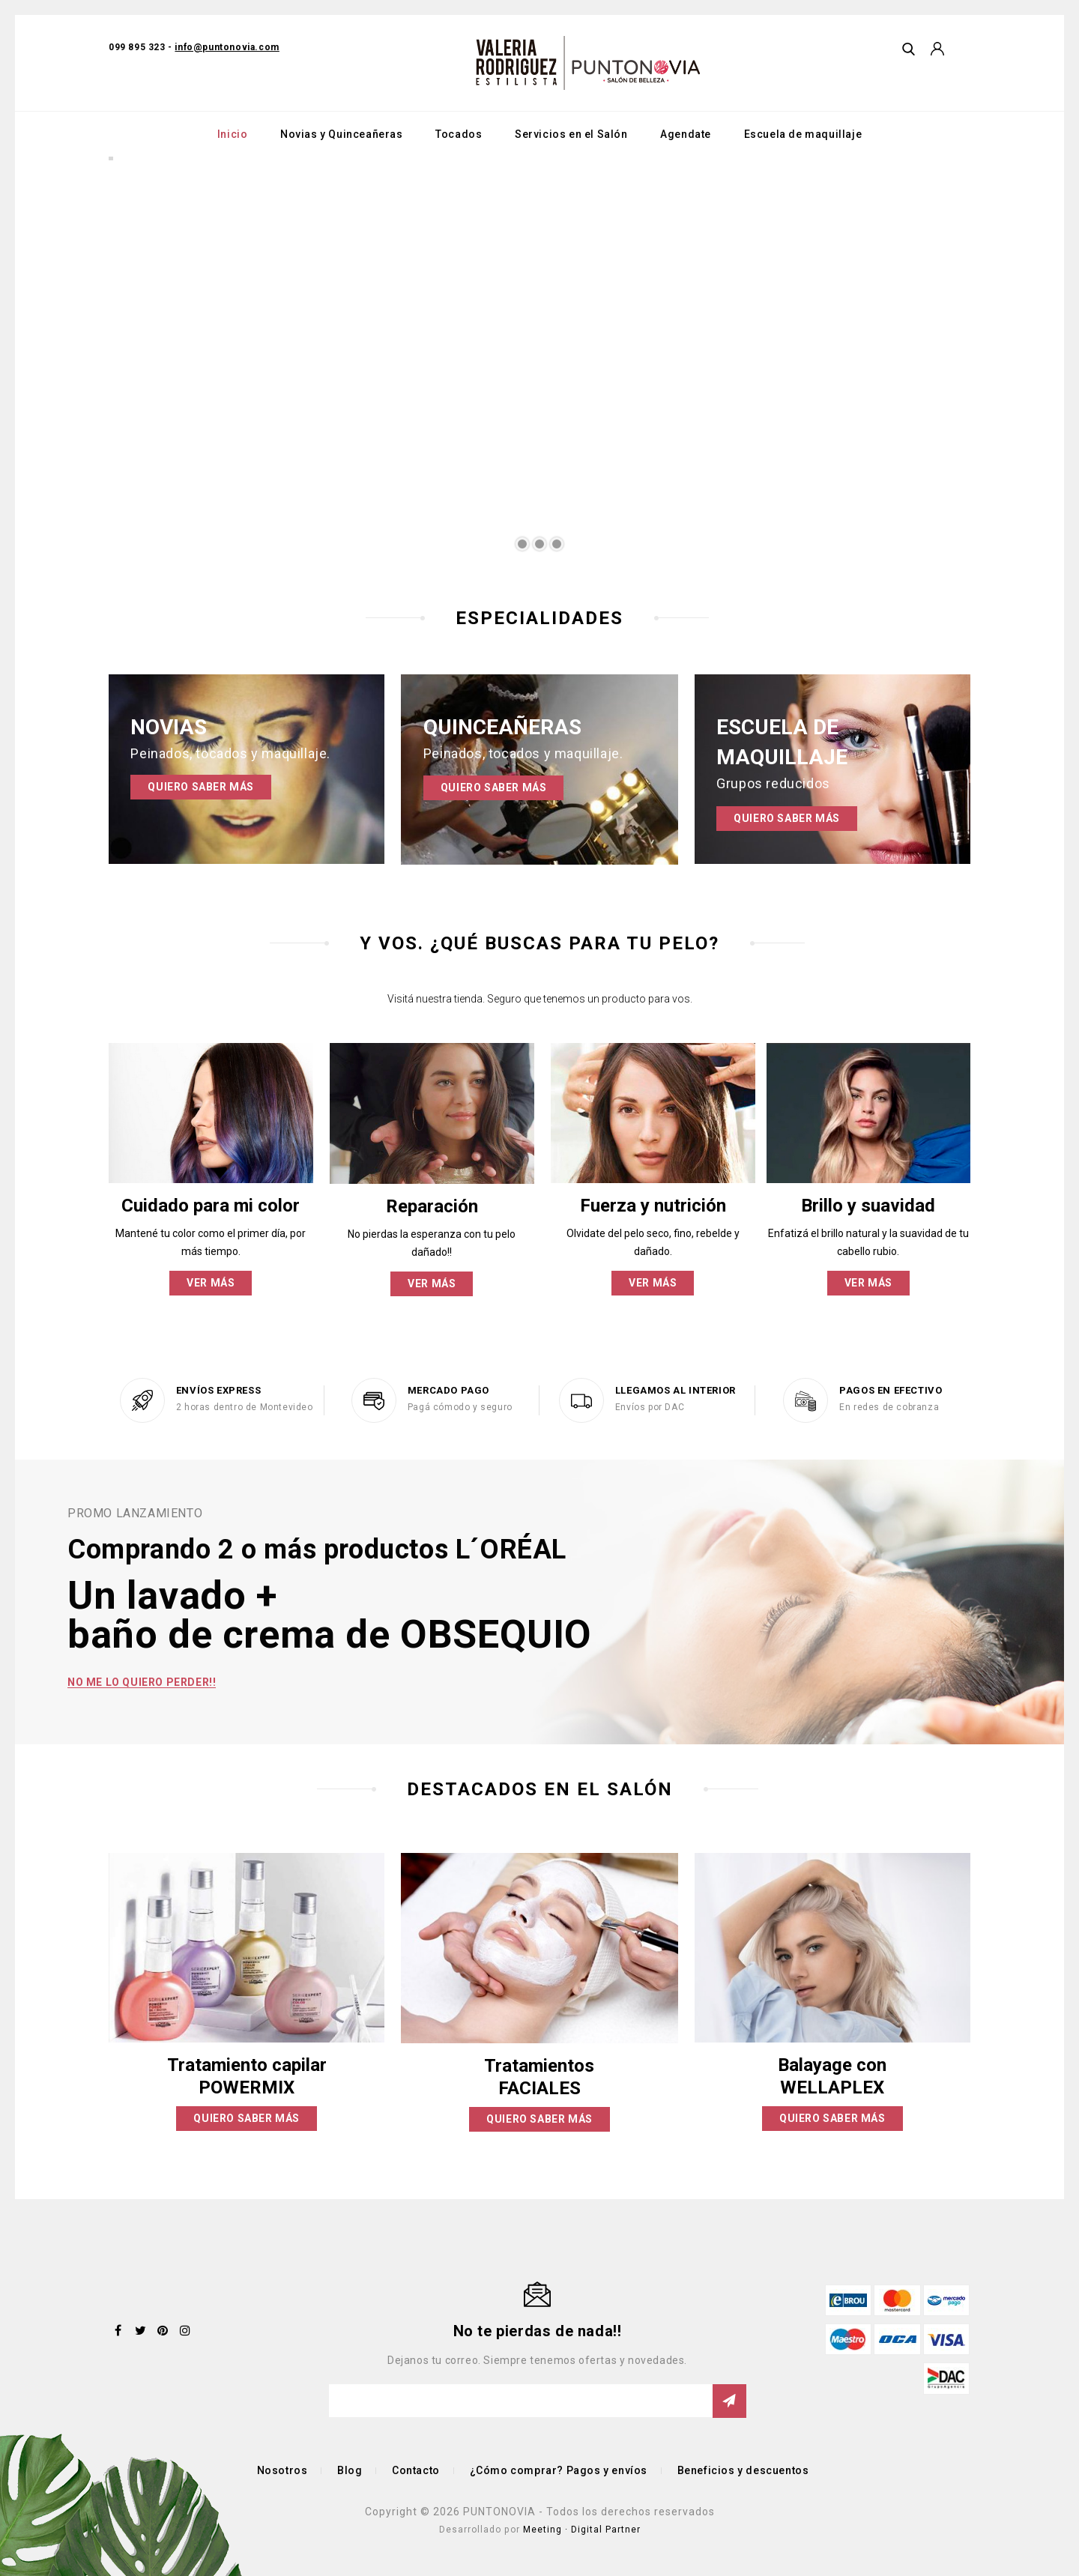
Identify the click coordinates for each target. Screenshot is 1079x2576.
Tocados (458, 134)
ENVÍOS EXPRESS (218, 1390)
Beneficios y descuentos (743, 2470)
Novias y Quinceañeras (341, 134)
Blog (349, 2470)
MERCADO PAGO (448, 1390)
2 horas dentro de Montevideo (244, 1407)
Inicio (232, 134)
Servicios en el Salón (571, 134)
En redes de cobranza (889, 1407)
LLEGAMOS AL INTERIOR (675, 1390)
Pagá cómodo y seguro (460, 1407)
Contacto (416, 2470)
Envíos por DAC (649, 1407)
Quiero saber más (201, 787)
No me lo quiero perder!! (141, 1682)
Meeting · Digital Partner (582, 2529)
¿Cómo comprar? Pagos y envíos (558, 2470)
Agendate (685, 134)
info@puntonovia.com (227, 47)
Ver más (211, 1283)
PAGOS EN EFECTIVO (890, 1390)
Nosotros (282, 2470)
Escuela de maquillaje (803, 134)
